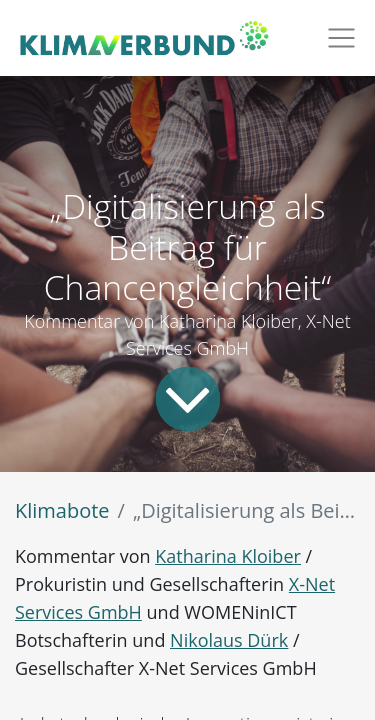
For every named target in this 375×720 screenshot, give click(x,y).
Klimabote (62, 510)
